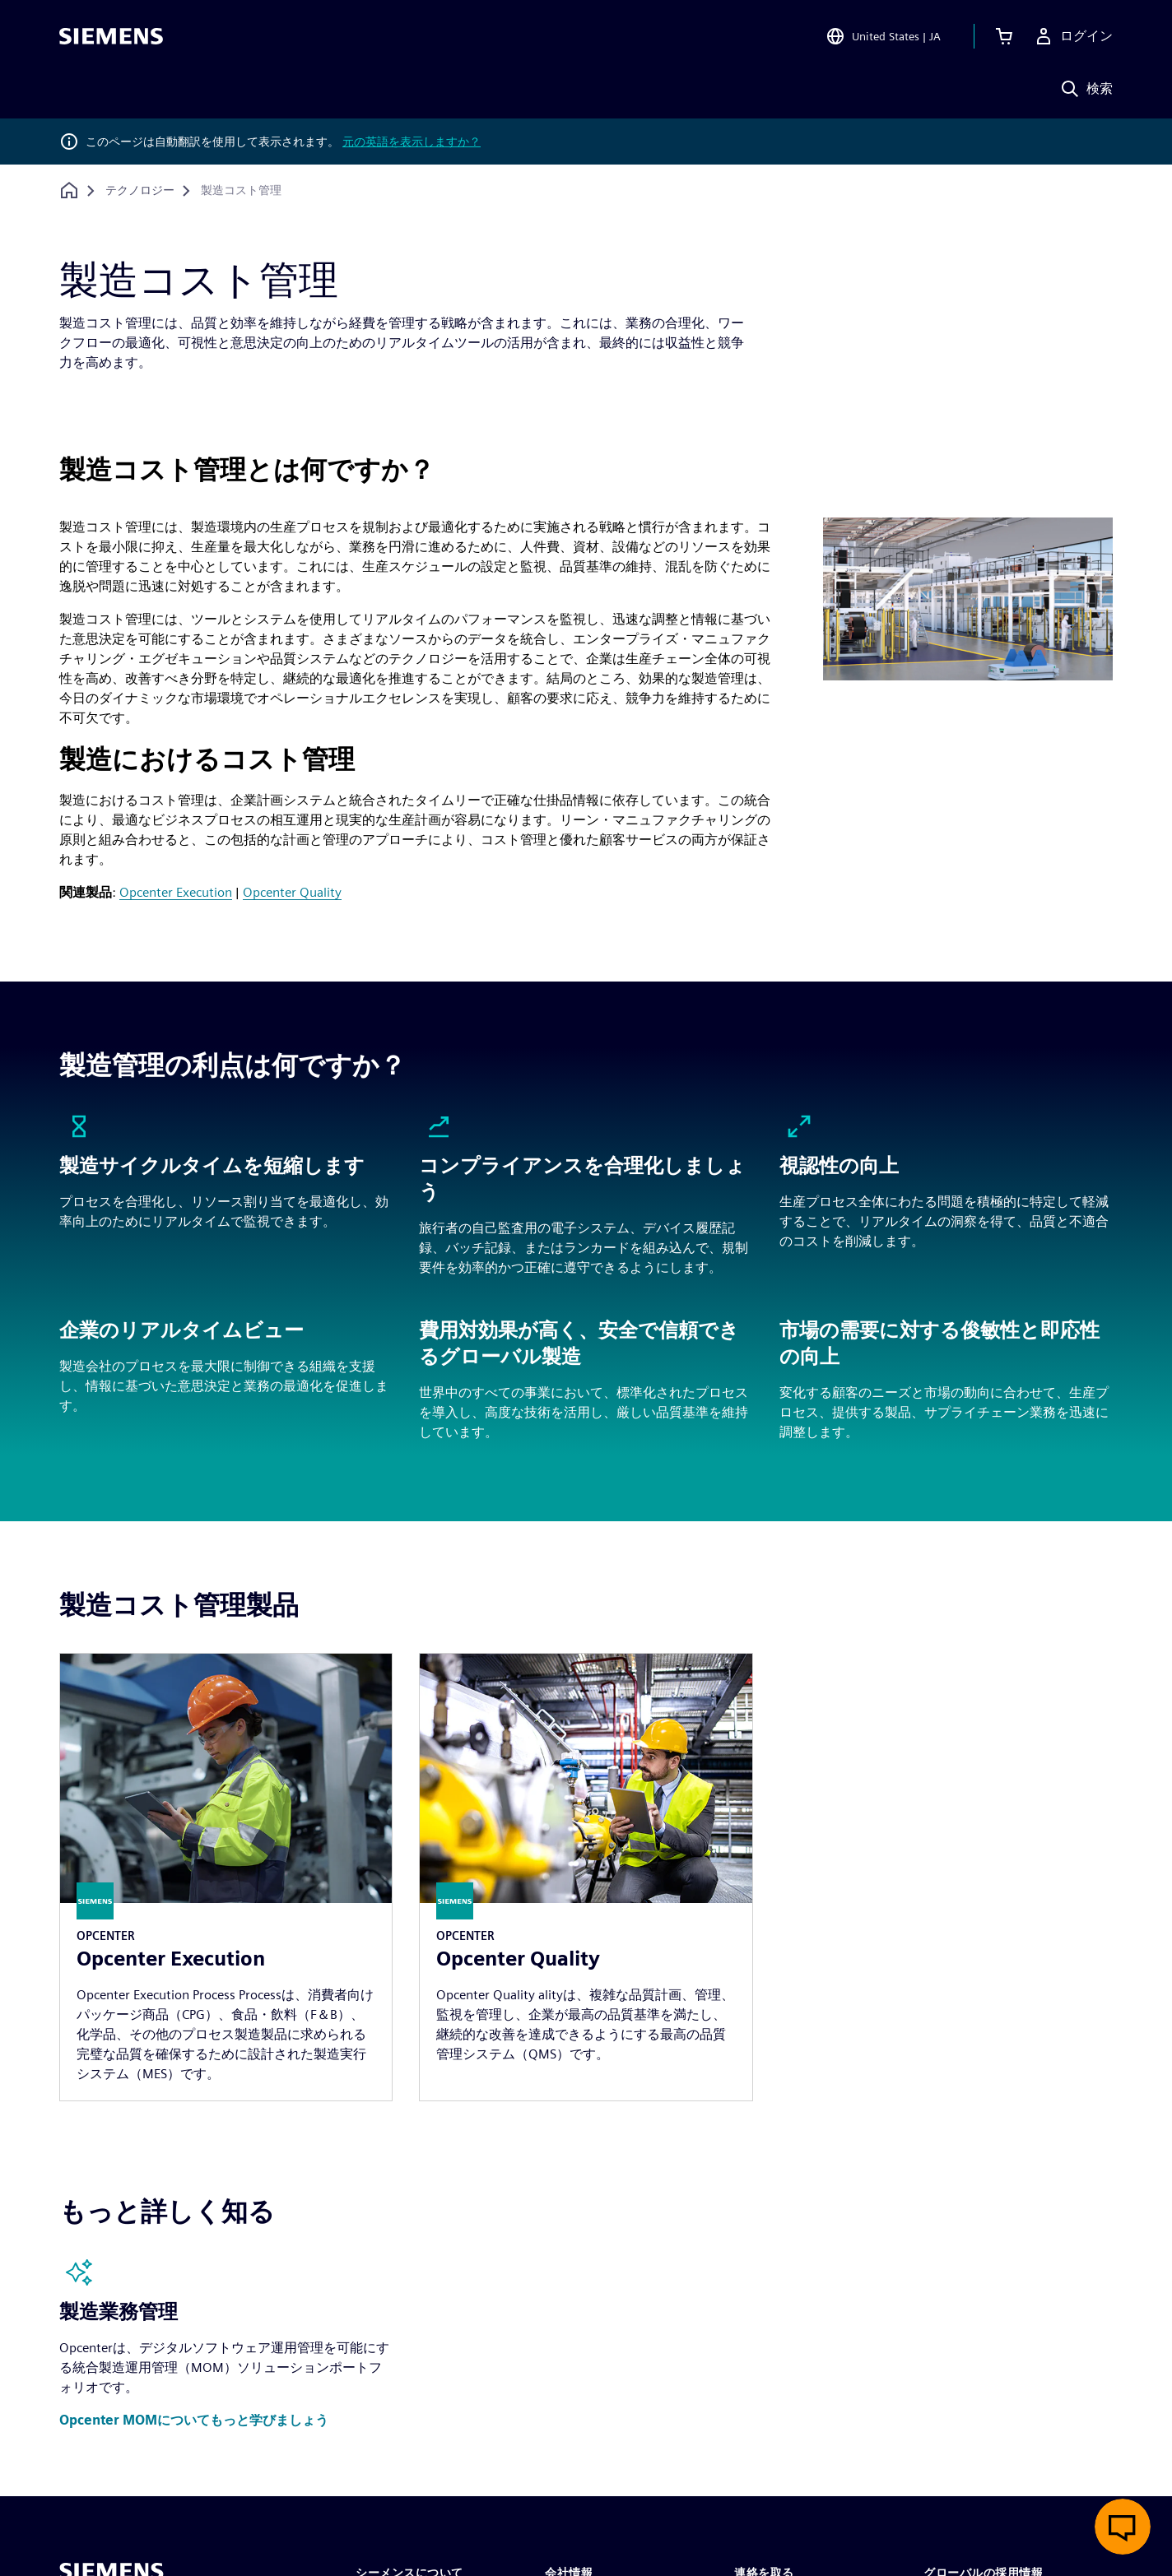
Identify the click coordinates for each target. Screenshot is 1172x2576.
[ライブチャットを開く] (1122, 2526)
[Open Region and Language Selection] (883, 36)
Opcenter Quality (292, 892)
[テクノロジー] (139, 191)
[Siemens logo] (111, 36)
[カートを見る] (1004, 36)
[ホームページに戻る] (69, 190)
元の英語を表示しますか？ (411, 141)
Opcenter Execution (175, 892)
